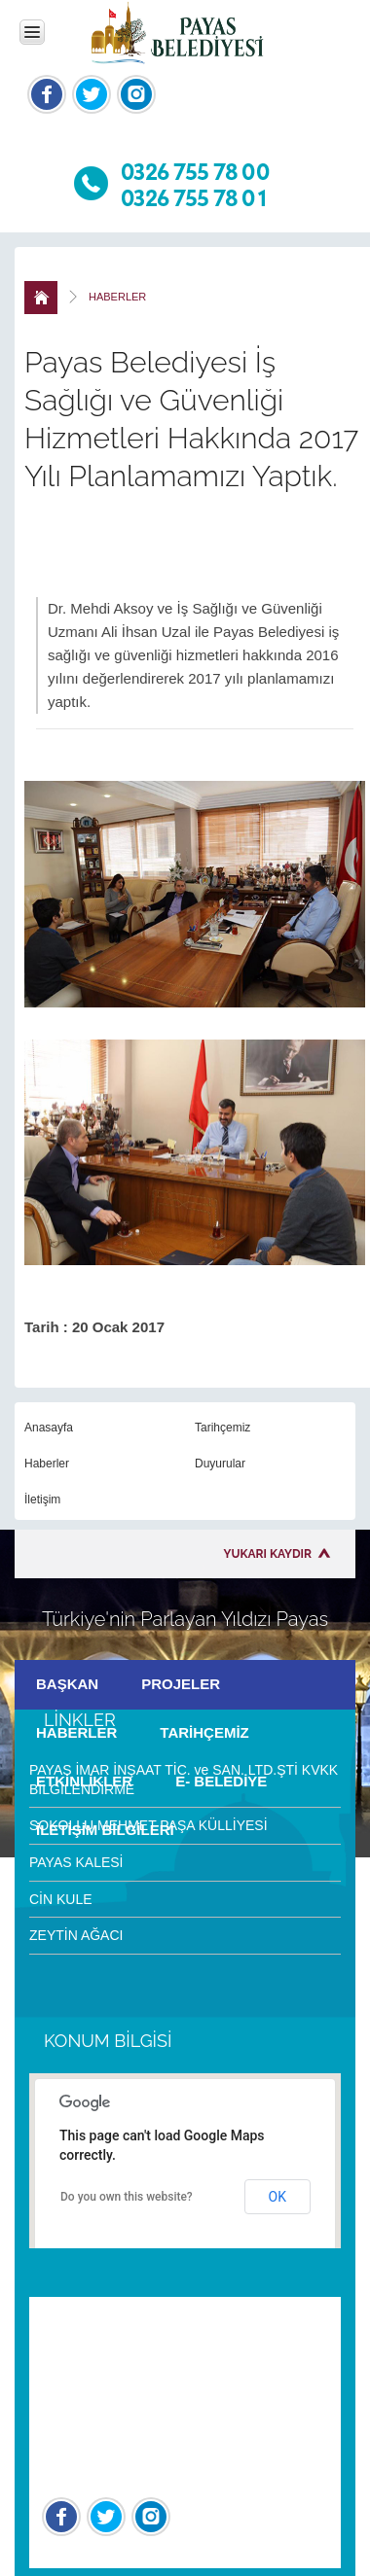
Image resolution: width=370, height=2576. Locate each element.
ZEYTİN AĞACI (76, 1935)
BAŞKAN (67, 1684)
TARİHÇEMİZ (204, 1732)
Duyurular (220, 1463)
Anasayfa (48, 1427)
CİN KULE (60, 1899)
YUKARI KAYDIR (268, 1554)
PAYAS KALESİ (76, 1862)
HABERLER (76, 1732)
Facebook (46, 94)
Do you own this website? (126, 2197)
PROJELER (180, 1684)
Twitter (91, 94)
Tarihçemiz (222, 1427)
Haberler (46, 1463)
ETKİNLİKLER (84, 1781)
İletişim (42, 1499)
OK (277, 2197)
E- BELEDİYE (221, 1781)
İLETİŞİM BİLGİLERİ (105, 1829)
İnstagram (136, 94)
